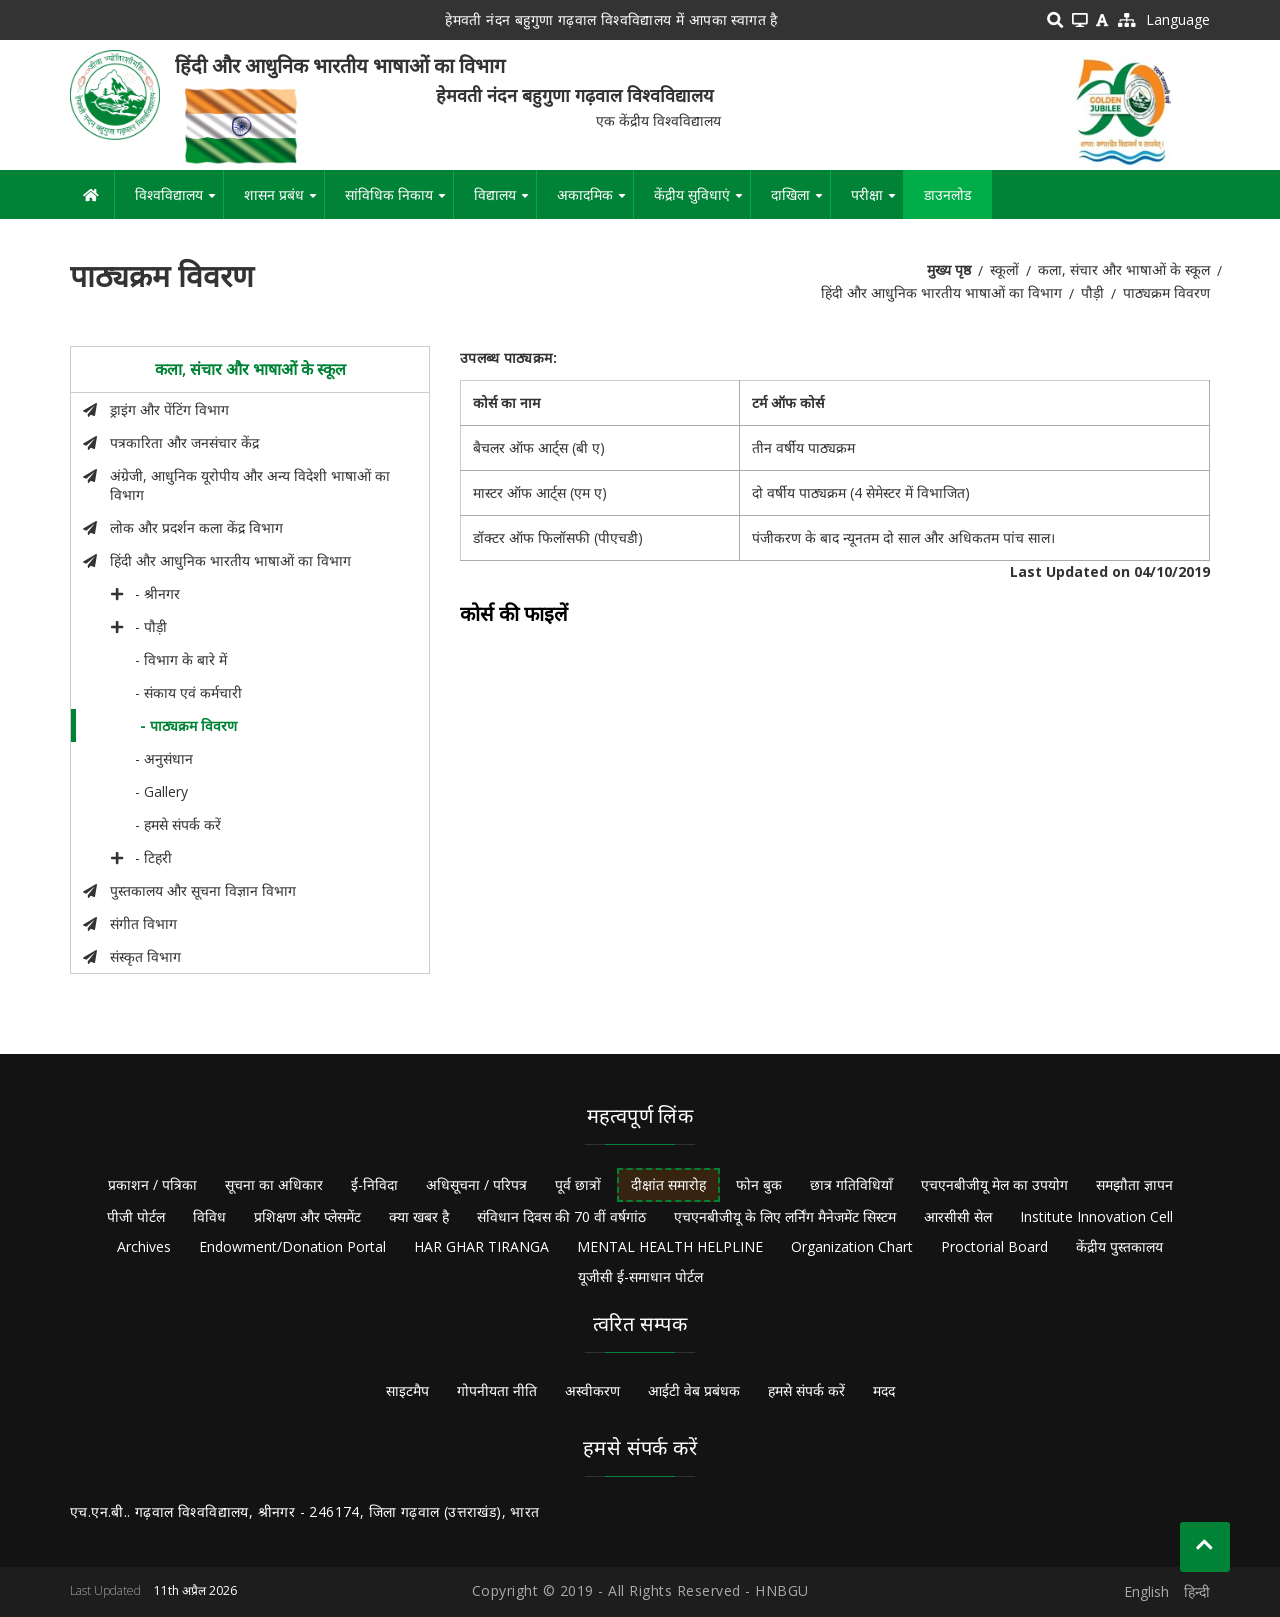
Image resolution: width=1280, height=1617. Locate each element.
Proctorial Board (994, 1246)
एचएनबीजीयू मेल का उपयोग (994, 1184)
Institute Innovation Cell (1096, 1216)
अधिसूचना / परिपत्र (476, 1184)
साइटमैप (407, 1390)
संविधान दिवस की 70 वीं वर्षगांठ (561, 1216)
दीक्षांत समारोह (668, 1184)
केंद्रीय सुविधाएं (702, 202)
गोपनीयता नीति (497, 1390)
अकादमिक (595, 202)
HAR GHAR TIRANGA (481, 1246)
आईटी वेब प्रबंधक (694, 1390)
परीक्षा (877, 202)
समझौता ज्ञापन (1134, 1184)
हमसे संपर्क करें (806, 1390)
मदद (884, 1390)
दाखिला (800, 202)
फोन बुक (759, 1184)
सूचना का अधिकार (274, 1184)
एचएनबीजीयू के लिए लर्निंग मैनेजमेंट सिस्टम (785, 1216)
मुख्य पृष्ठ (949, 269)
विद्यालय (505, 202)
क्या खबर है (419, 1216)
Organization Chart (852, 1246)
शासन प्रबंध (284, 202)
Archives (144, 1246)
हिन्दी (1197, 1591)
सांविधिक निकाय (399, 202)
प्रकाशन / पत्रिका (152, 1184)
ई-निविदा (374, 1184)
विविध (209, 1216)
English (1146, 1591)
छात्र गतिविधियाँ (851, 1184)
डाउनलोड (947, 194)
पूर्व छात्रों (578, 1184)
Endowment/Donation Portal (292, 1246)
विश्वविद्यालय (179, 202)
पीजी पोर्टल (136, 1216)
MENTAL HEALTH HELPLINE (670, 1246)
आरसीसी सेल (958, 1216)
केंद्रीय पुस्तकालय (1119, 1246)
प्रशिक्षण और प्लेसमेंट (307, 1216)
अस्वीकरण (592, 1390)
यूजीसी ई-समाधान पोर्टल (640, 1276)
